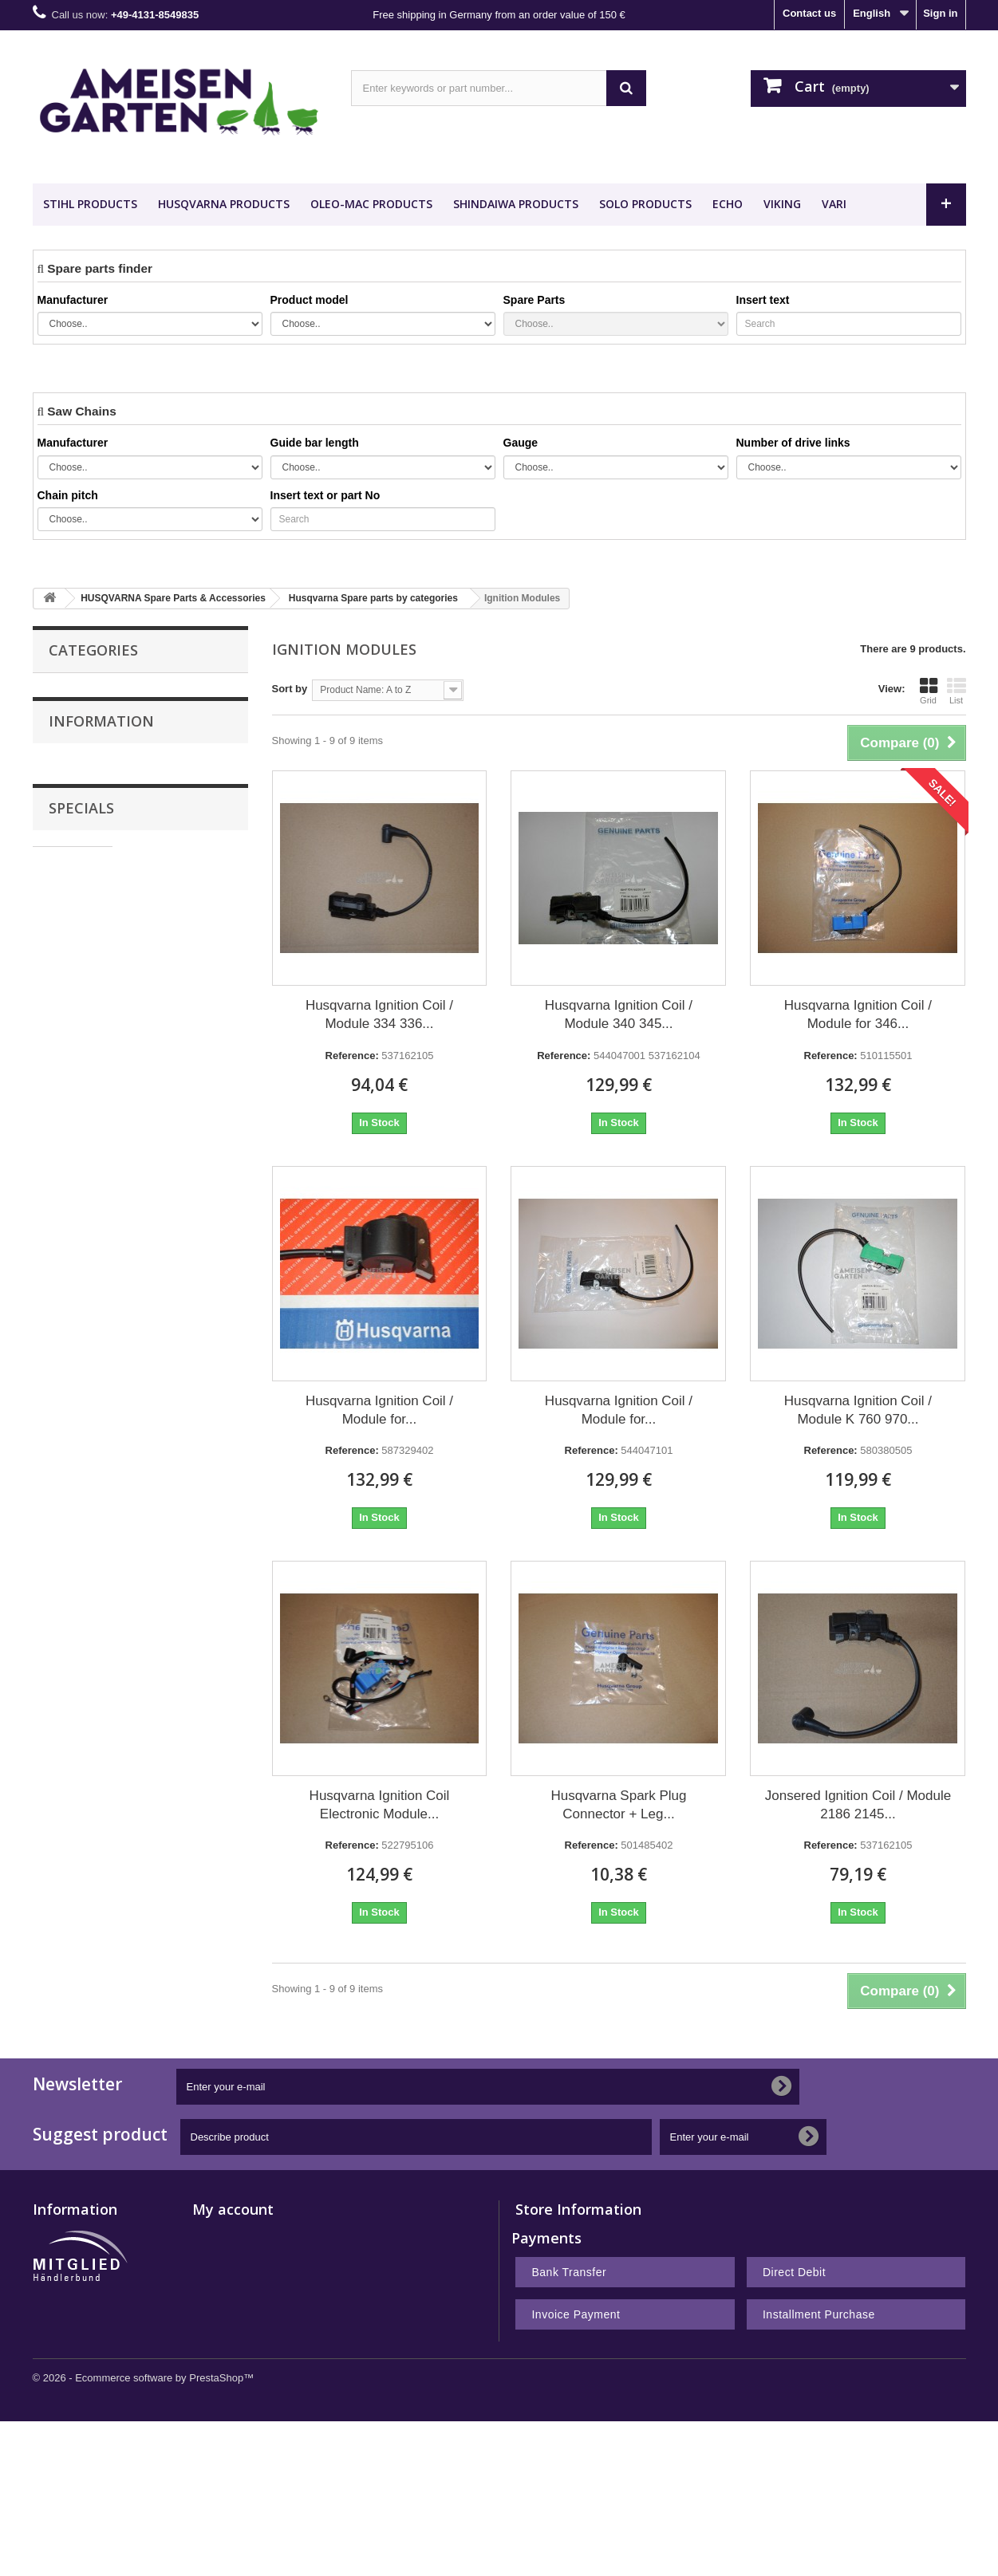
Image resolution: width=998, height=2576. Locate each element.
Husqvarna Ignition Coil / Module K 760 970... (858, 1410)
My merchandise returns (252, 2256)
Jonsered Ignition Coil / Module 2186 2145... (858, 1805)
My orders (217, 2235)
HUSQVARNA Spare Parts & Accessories (117, 795)
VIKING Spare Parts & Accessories (134, 837)
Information (101, 1000)
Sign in (940, 13)
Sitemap (53, 2422)
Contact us (809, 13)
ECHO (727, 203)
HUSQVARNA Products (224, 203)
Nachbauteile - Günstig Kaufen (137, 898)
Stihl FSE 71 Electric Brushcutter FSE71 (182, 1225)
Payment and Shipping (112, 1043)
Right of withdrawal (80, 2359)
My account (233, 2209)
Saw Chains (78, 689)
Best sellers (62, 2256)
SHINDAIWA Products (515, 203)
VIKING (782, 203)
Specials (81, 1174)
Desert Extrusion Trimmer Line (124, 870)
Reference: (352, 1056)
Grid (928, 690)
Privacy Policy (93, 1115)
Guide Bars (76, 721)
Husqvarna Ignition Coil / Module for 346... (858, 1014)
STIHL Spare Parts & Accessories (131, 754)
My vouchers (223, 2339)
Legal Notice (89, 1067)
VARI (834, 203)
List (956, 690)
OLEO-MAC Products (371, 203)
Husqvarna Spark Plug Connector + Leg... (618, 1805)
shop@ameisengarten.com (638, 2299)
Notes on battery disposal (96, 2401)
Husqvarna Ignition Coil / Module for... (379, 1410)
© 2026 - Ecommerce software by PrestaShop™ (143, 2533)
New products (67, 2235)
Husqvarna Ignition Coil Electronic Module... (380, 1805)
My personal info (233, 2318)
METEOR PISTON (104, 931)
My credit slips (228, 2277)
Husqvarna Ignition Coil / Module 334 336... (379, 1014)
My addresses (226, 2297)
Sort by (290, 689)
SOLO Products (645, 203)
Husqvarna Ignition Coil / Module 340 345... (618, 1014)
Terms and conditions (109, 1091)
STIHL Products (90, 203)
